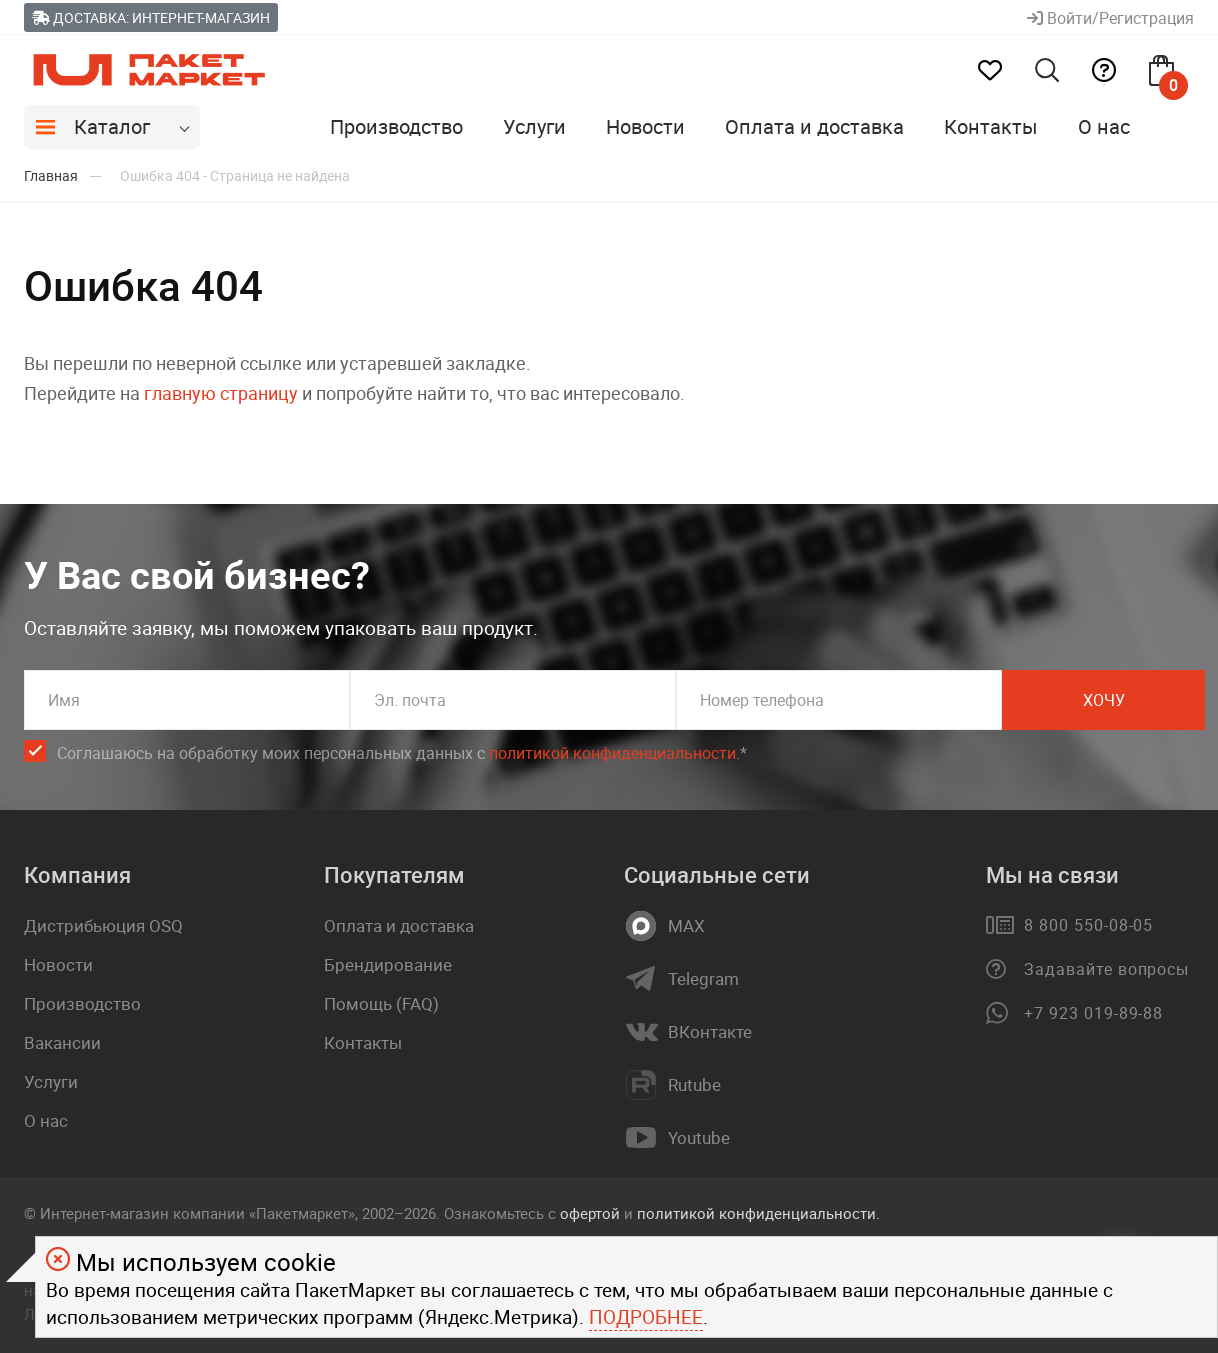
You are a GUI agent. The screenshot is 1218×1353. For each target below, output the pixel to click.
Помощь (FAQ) (381, 1003)
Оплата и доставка (814, 126)
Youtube (699, 1138)
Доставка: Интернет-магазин (151, 17)
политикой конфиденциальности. (758, 1213)
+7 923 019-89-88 (1093, 1013)
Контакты (991, 126)
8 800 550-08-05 (1088, 925)
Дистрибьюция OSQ (103, 925)
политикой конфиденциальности (612, 753)
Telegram (703, 979)
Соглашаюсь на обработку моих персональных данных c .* (402, 753)
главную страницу (221, 393)
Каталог (112, 126)
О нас (1104, 126)
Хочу (1104, 700)
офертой (590, 1213)
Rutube (694, 1085)
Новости (645, 126)
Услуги (534, 126)
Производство (396, 126)
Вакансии (62, 1042)
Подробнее (646, 1317)
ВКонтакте (710, 1032)
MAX (686, 926)
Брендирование (388, 964)
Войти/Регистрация (1110, 18)
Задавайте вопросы (1106, 969)
